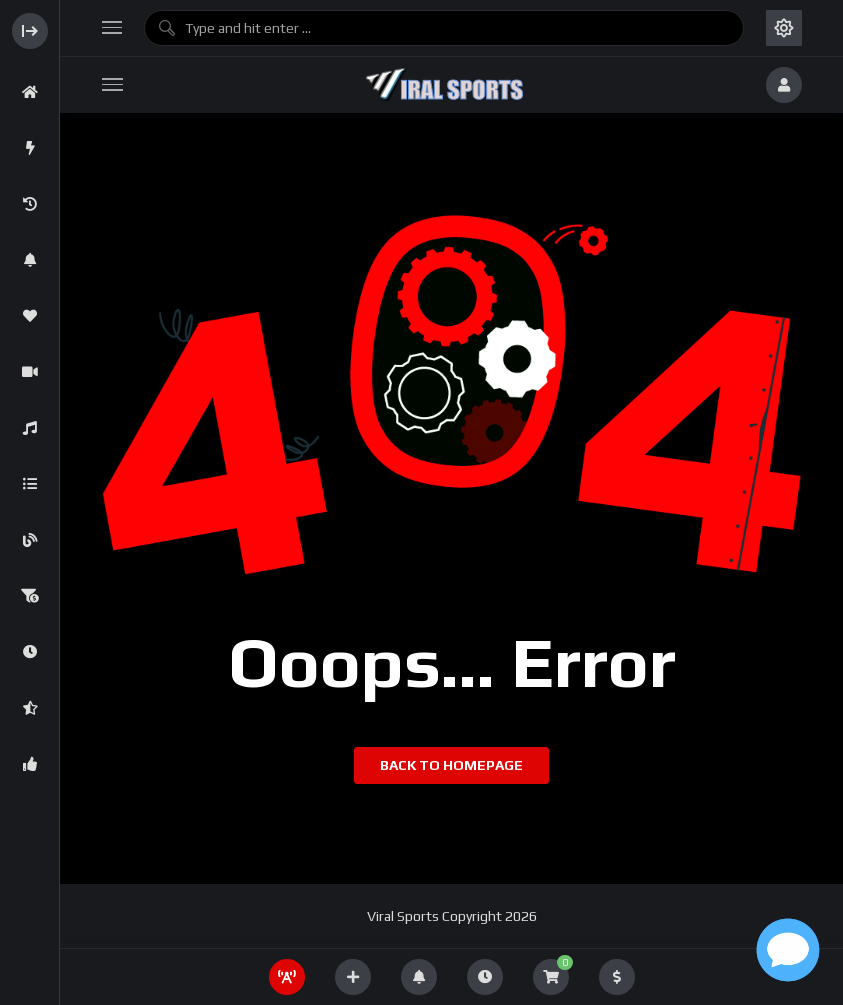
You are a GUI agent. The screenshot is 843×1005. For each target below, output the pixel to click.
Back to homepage (451, 765)
